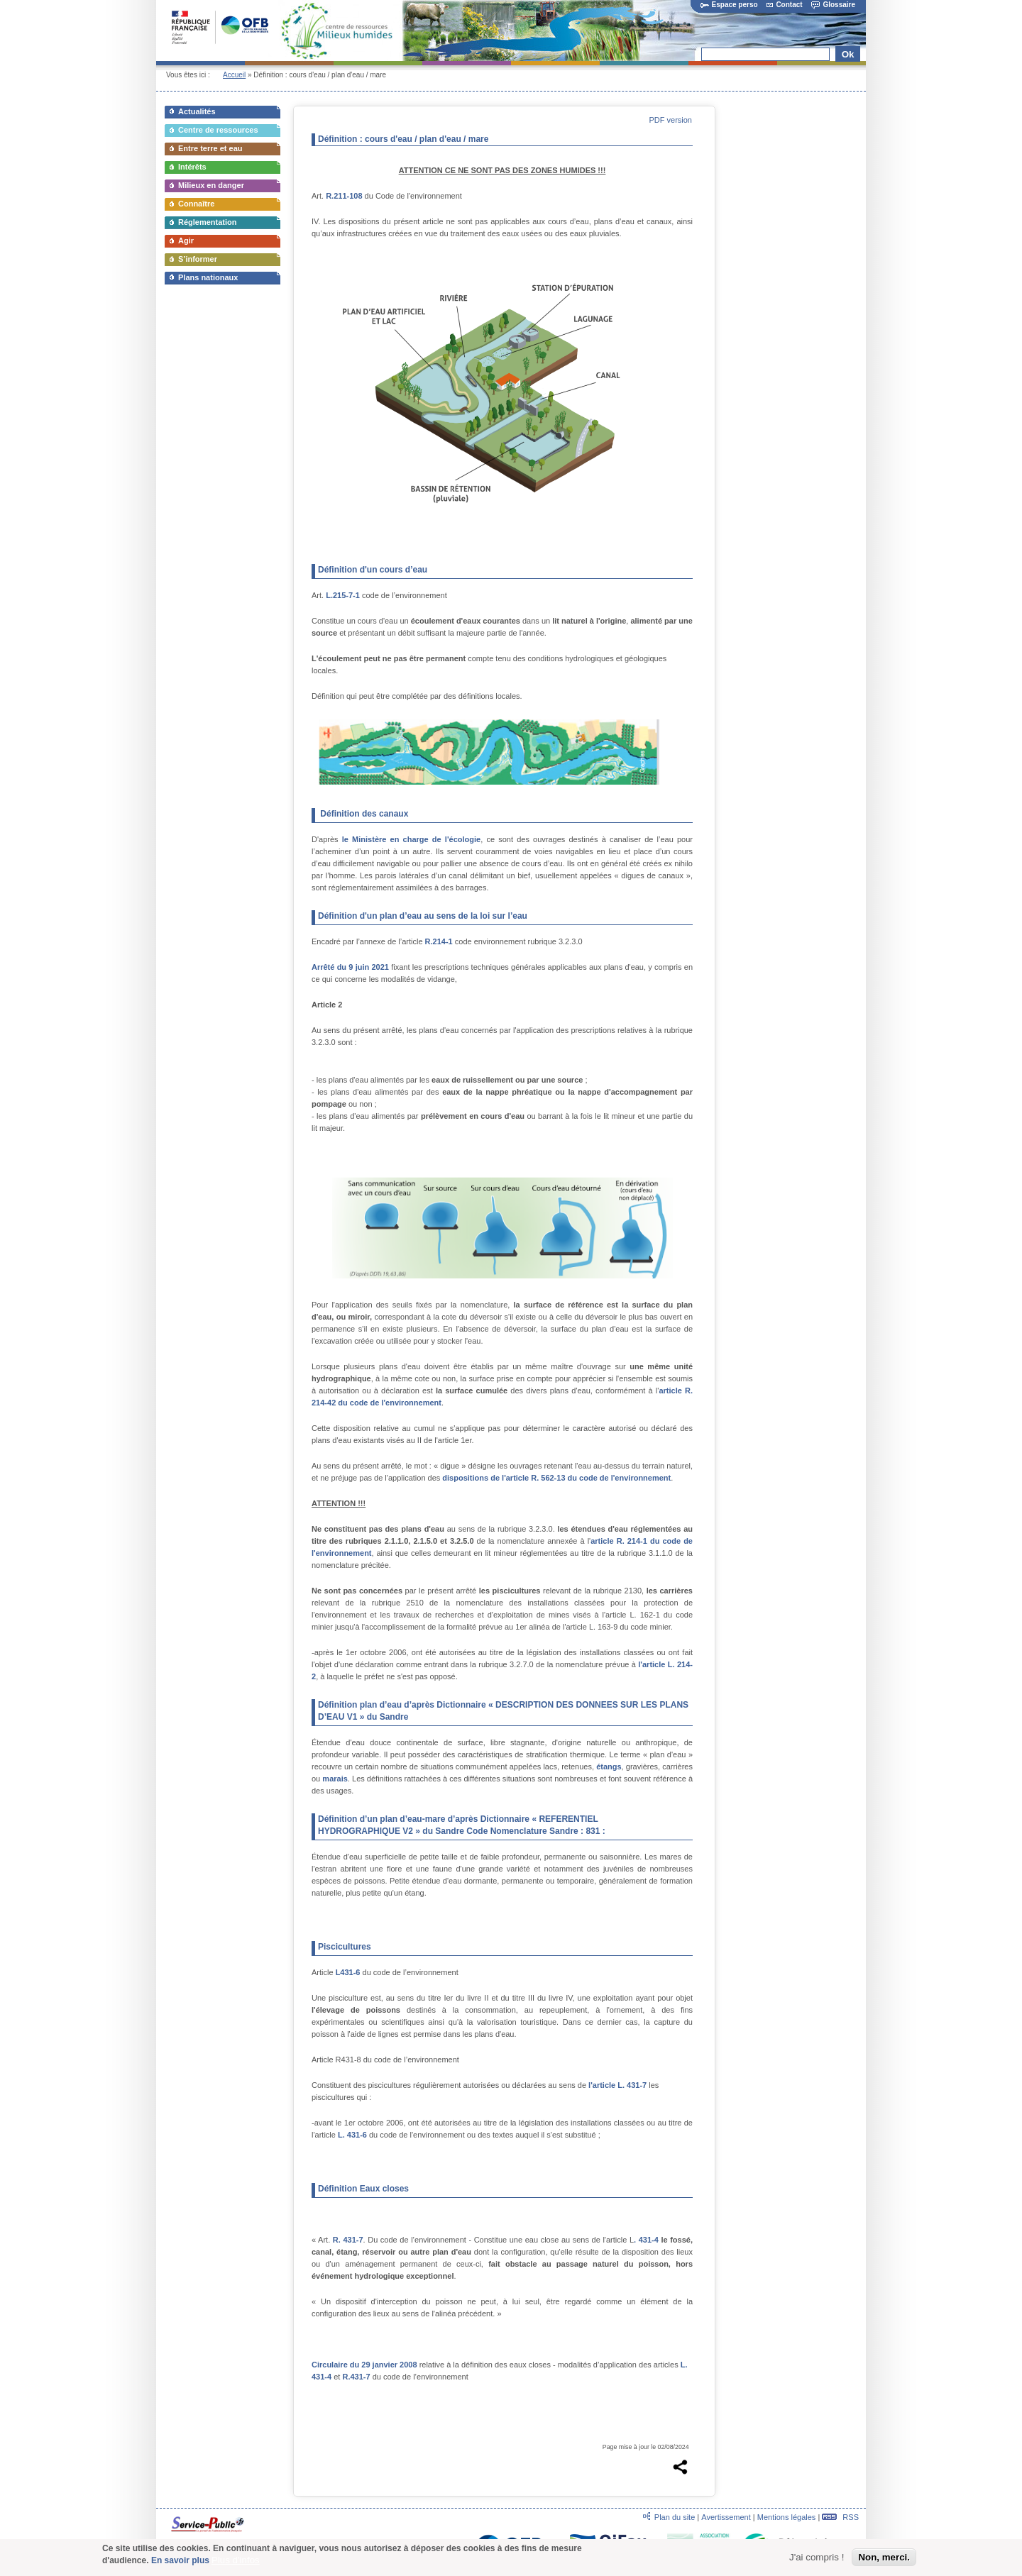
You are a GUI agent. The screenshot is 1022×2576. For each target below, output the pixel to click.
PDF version (670, 120)
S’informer (197, 259)
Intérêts (192, 166)
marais (334, 1778)
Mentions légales (786, 2517)
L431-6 (349, 1972)
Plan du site (674, 2517)
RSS (840, 2517)
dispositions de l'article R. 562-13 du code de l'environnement (556, 1478)
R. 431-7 (348, 2239)
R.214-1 (439, 941)
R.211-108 (344, 196)
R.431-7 (356, 2376)
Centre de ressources (218, 130)
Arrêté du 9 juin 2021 (350, 967)
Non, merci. (884, 2559)
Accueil (234, 75)
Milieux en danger (211, 185)
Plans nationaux (208, 277)
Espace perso (729, 5)
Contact (784, 5)
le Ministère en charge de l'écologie (411, 839)
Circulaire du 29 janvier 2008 (364, 2364)
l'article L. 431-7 (618, 2085)
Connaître (196, 203)
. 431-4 (646, 2239)
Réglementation (207, 222)
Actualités (197, 111)
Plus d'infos (235, 2561)
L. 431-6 (352, 2134)
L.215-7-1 (343, 595)
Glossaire (833, 5)
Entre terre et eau (210, 148)
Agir (186, 240)
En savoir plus (180, 2562)
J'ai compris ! (816, 2559)
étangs (608, 1766)
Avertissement (726, 2517)
